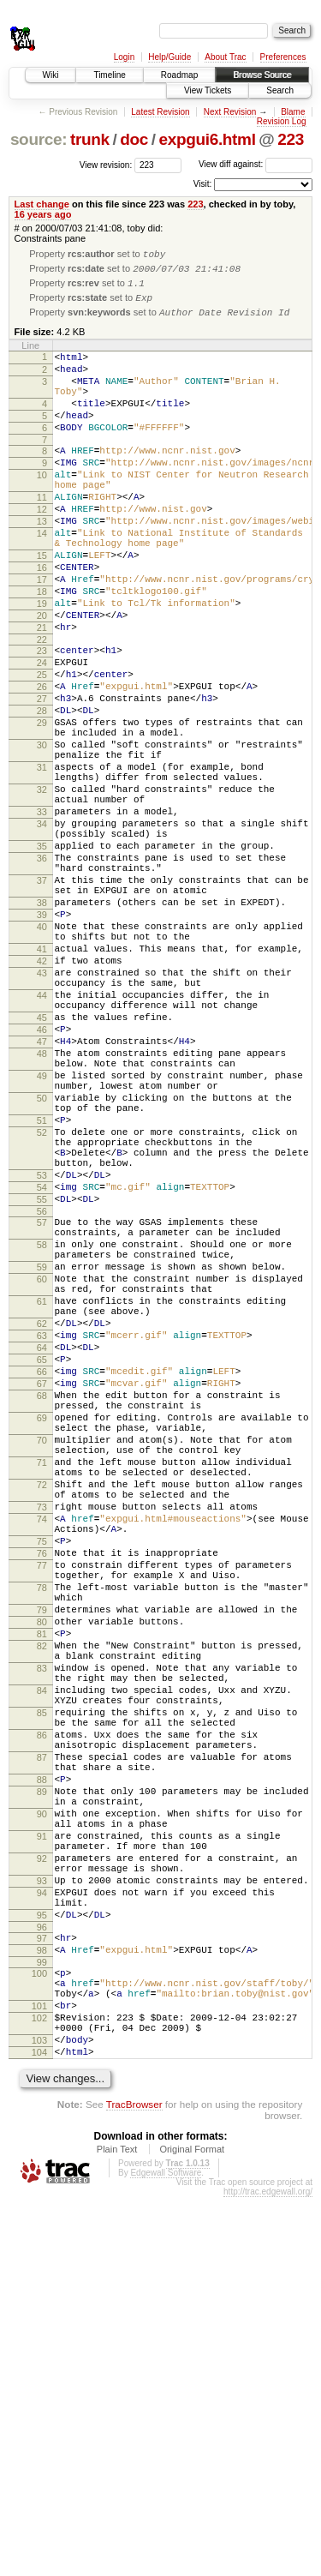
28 (42, 791)
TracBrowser (134, 2483)
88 (42, 2099)
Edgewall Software (165, 2551)
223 (290, 139)
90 (42, 2141)
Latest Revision (160, 112)
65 (42, 1584)
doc (134, 139)
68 (42, 1628)
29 (42, 806)
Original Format (191, 2528)
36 (42, 972)
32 (42, 888)
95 (42, 2266)
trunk (90, 139)
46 (42, 1182)
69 (42, 1655)
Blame (293, 112)
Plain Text (117, 2528)
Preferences (283, 57)
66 (42, 1599)
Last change (42, 204)
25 (42, 747)
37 (42, 999)
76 (42, 1821)
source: (38, 139)
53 (42, 1361)
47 (42, 1197)
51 (42, 1293)
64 (42, 1569)
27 (42, 777)
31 (42, 861)
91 (42, 2169)
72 (42, 1737)
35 (42, 957)
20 (42, 678)
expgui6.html (206, 139)
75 (42, 1807)
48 (42, 1211)
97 (42, 2291)
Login (124, 57)
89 (42, 2114)
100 (39, 2332)
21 (42, 693)
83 (42, 1962)
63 (42, 1555)
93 (42, 2224)
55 (42, 1390)
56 (42, 1405)
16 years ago (43, 214)
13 (42, 563)
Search (280, 90)
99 (42, 2320)
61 (42, 1513)
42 (42, 1098)
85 (42, 2017)
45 (42, 1167)
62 (42, 1540)
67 (42, 1613)
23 (42, 718)
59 (42, 1471)
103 (39, 2414)
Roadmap (179, 75)
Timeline (109, 75)
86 (42, 2044)
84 (42, 1990)
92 (42, 2196)
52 (42, 1308)
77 (42, 1836)
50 (42, 1266)
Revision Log (281, 121)
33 (42, 915)
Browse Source (262, 75)
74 (42, 1779)
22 (42, 707)
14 (42, 578)
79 (42, 1891)
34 (42, 930)
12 (42, 548)
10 (42, 506)
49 (42, 1239)
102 (39, 2386)
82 (42, 1935)
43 (42, 1113)
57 (42, 1416)
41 (42, 1083)
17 (42, 634)
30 (42, 833)
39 (42, 1041)
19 (42, 663)
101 (39, 2372)
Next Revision (230, 112)
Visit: (202, 184)
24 (42, 733)
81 (42, 1920)
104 (39, 2428)
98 (42, 2306)
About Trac (225, 57)
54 (42, 1376)
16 (42, 620)
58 (42, 1443)
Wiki (51, 75)
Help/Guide (169, 57)
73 (42, 1765)
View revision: (106, 164)
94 (42, 2238)
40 (42, 1056)
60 (42, 1485)
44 (42, 1140)
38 (42, 1027)
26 (42, 762)
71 (42, 1710)
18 (42, 649)
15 (42, 605)
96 (42, 2280)
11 (42, 534)
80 (42, 1905)
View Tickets (207, 90)
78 (42, 1863)
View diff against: (255, 164)
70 (42, 1683)
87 (42, 2072)
